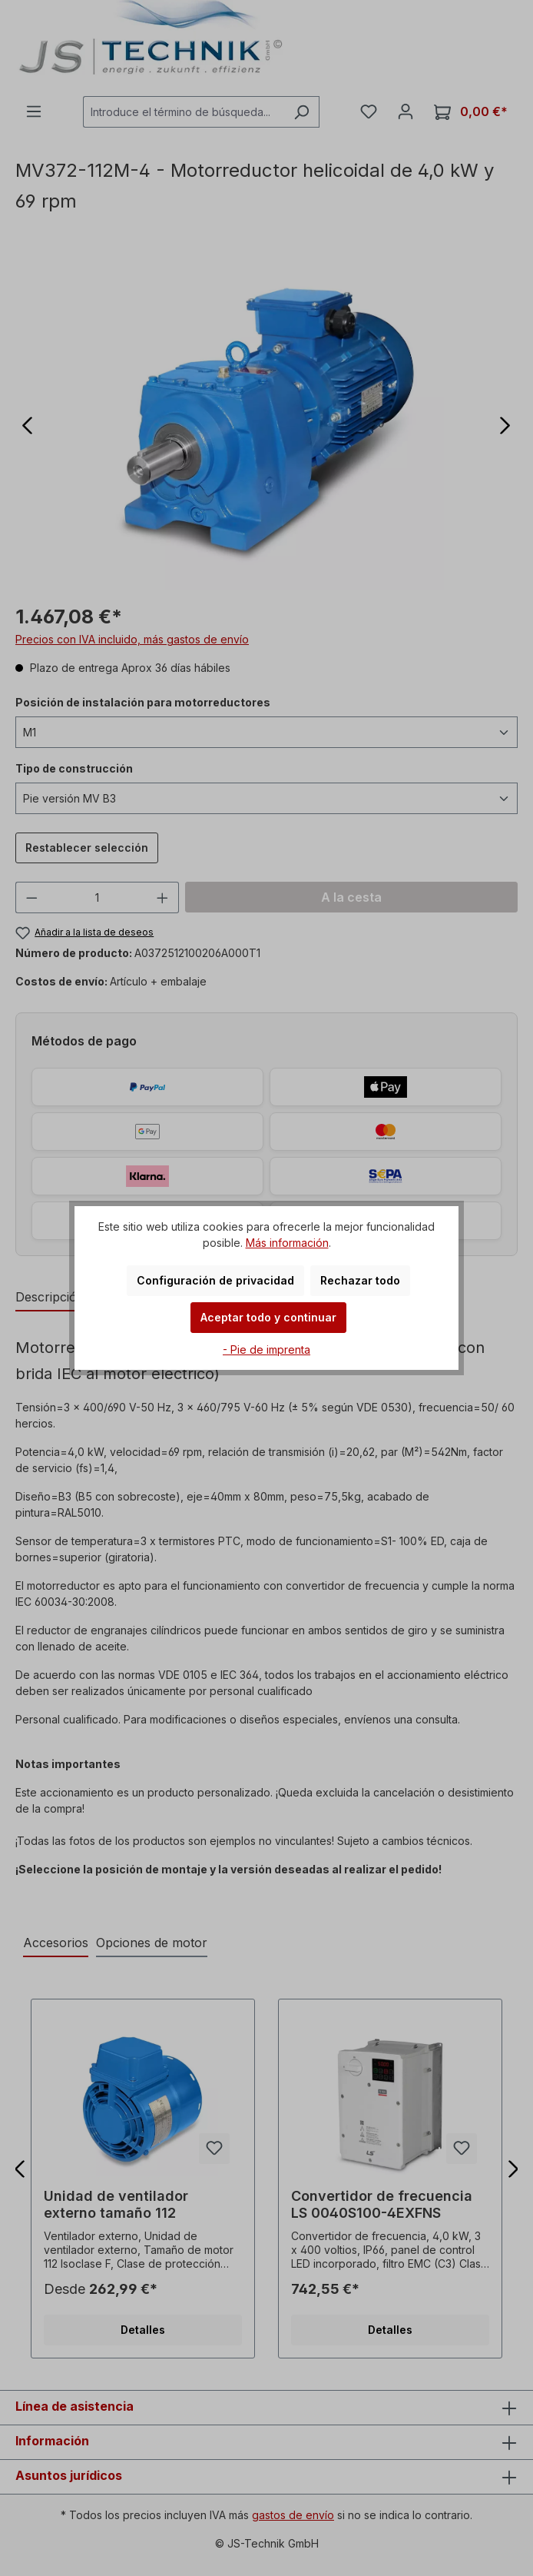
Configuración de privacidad (215, 1280)
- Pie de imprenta (266, 1349)
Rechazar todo (360, 1280)
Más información (287, 1242)
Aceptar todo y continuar (268, 1317)
